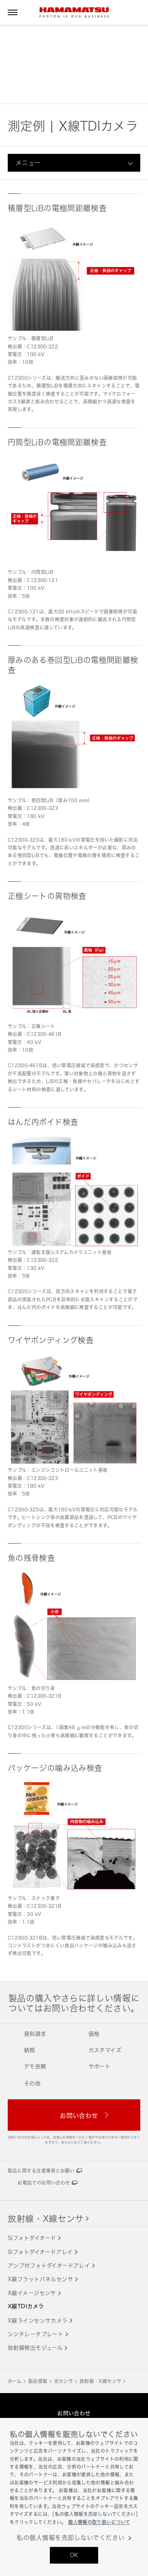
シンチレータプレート (35, 2334)
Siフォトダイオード (32, 2238)
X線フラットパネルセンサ (40, 2279)
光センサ (63, 2381)
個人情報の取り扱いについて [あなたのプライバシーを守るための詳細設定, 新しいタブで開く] (99, 2522)
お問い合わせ (74, 2413)
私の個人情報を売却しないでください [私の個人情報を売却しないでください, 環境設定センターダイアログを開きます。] (70, 2538)
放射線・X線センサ (46, 2218)
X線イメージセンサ (32, 2293)
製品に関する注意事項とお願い (41, 2171)
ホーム (15, 2381)
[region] (74, 2497)
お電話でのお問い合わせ (43, 2183)
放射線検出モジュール (35, 2347)
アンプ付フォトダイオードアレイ (49, 2265)
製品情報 (37, 2381)
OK (74, 2555)
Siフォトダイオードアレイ (40, 2252)
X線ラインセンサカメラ (38, 2320)
